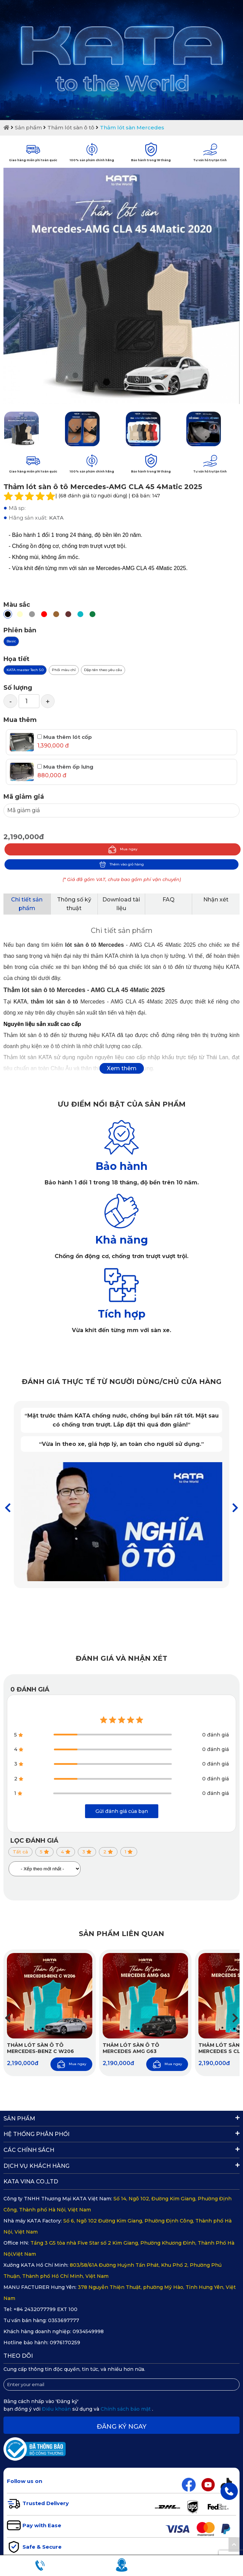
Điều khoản (57, 2409)
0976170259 (65, 2342)
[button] (235, 1508)
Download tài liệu (121, 904)
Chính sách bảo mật (126, 2409)
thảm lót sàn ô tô (54, 1002)
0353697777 (63, 2320)
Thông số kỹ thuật (74, 904)
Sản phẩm (28, 127)
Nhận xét (215, 899)
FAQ (168, 899)
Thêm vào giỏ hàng (121, 864)
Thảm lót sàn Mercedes (132, 127)
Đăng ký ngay (122, 2426)
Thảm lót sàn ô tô (70, 127)
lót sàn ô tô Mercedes (94, 945)
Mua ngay (123, 849)
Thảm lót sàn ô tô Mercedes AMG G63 (131, 2048)
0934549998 (88, 2331)
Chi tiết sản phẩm (27, 904)
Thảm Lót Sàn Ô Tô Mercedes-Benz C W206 (40, 2048)
